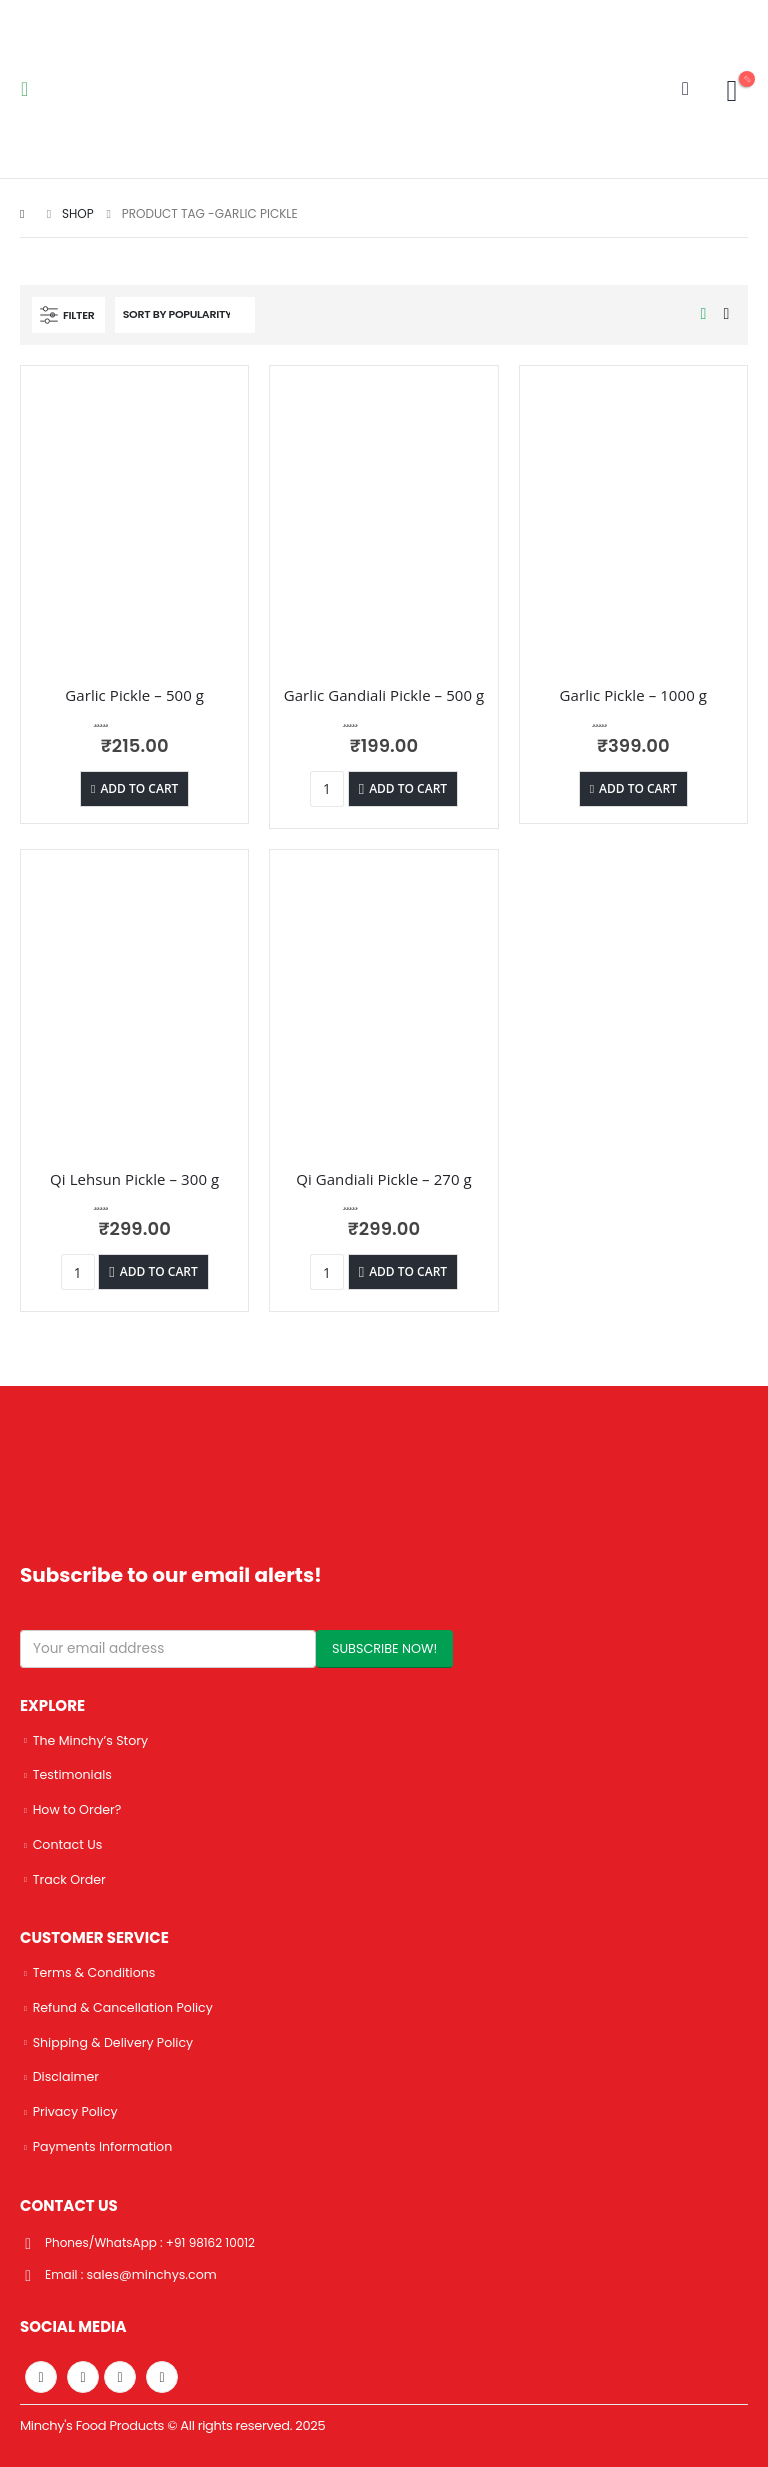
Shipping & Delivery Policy (113, 2040)
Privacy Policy (75, 2110)
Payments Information (103, 2144)
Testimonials (72, 1774)
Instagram (120, 2375)
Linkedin (162, 2375)
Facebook (41, 2375)
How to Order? (77, 1809)
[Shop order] (185, 315)
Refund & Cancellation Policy (123, 2006)
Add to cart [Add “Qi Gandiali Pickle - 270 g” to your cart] (408, 1271)
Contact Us (68, 1843)
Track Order (69, 1878)
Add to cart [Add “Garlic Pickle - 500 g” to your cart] (139, 788)
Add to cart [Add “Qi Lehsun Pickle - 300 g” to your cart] (159, 1271)
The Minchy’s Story (90, 1740)
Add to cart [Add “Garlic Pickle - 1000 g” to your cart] (638, 788)
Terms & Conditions (94, 1971)
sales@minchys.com (154, 2272)
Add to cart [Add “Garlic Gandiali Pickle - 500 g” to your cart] (408, 788)
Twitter (83, 2375)
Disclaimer (66, 2075)
